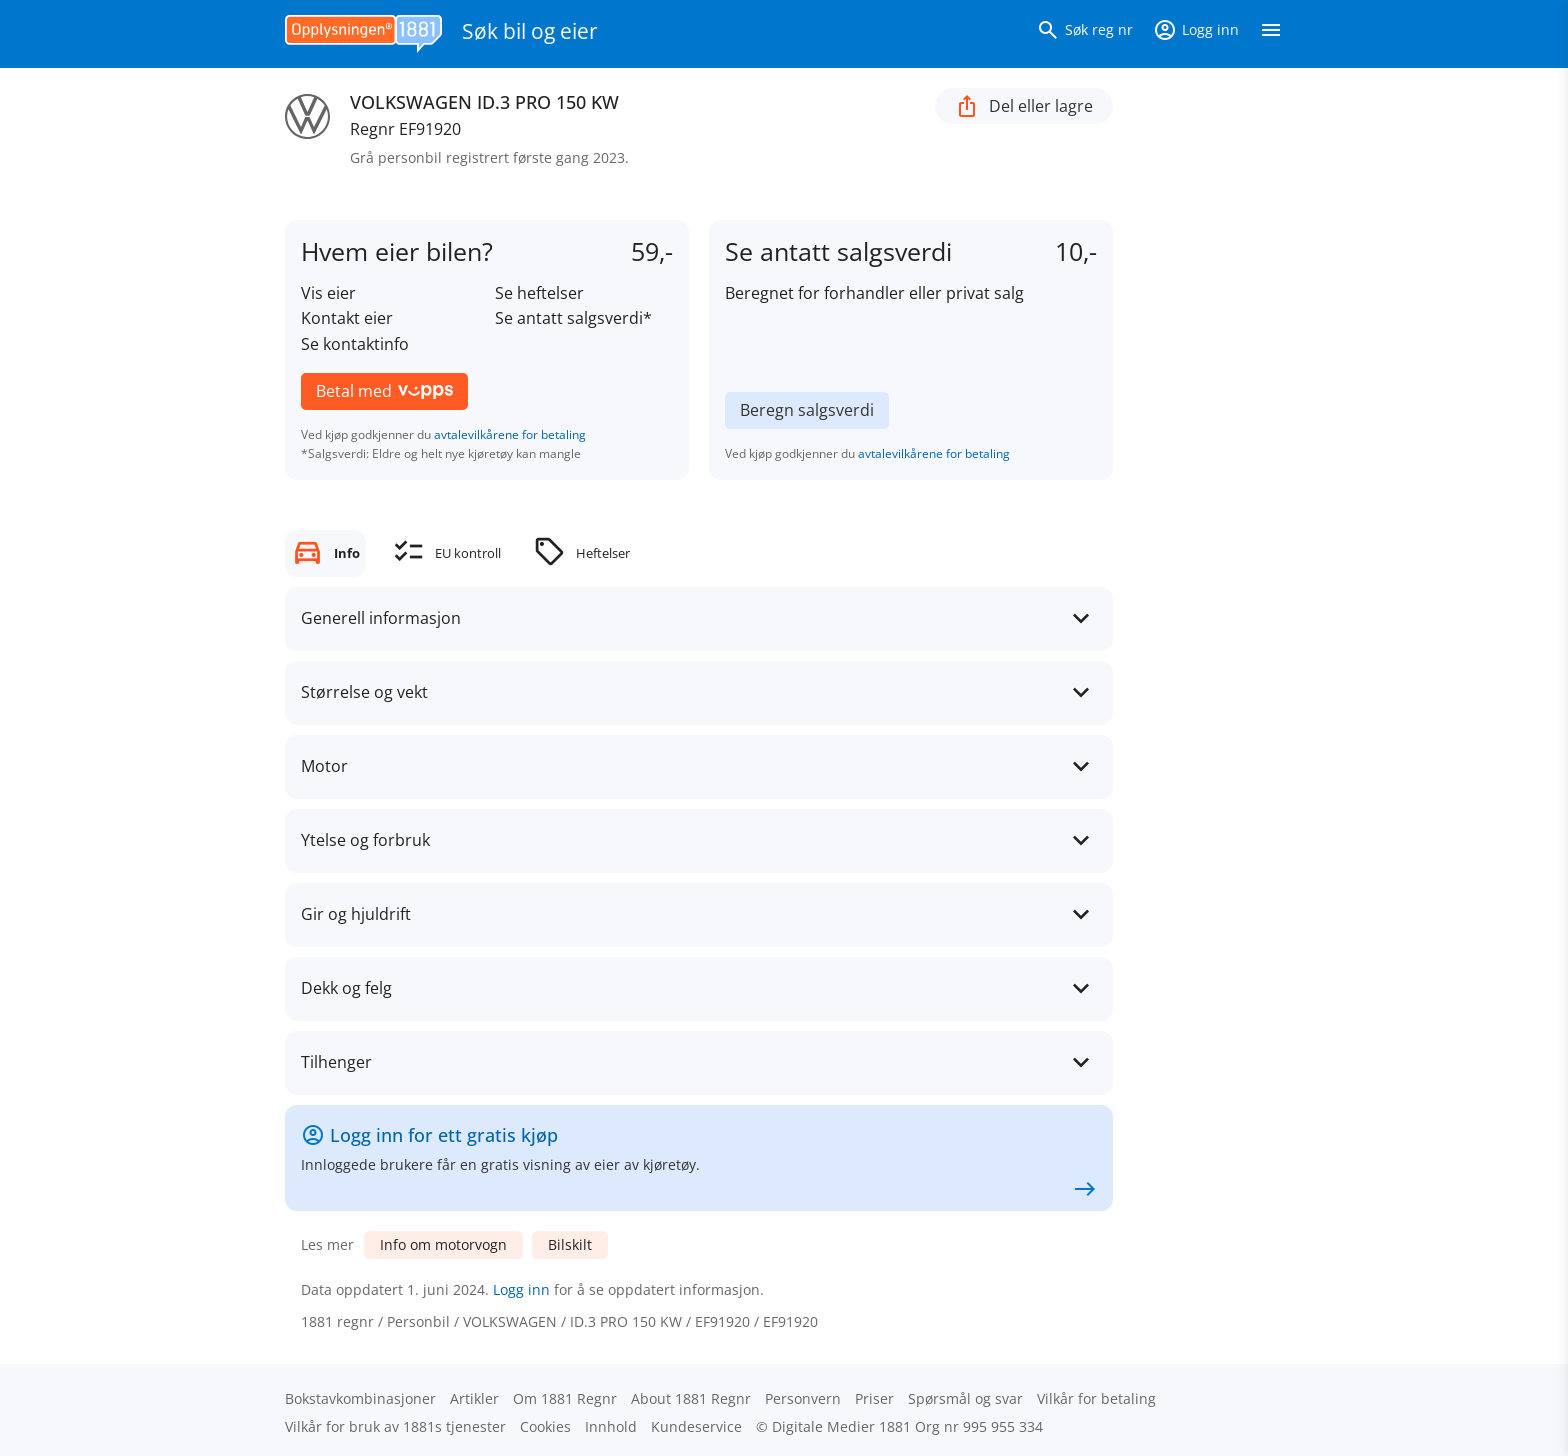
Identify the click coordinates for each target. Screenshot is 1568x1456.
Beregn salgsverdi (807, 410)
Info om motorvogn (443, 1244)
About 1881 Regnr (691, 1398)
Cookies (545, 1426)
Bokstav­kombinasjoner (360, 1398)
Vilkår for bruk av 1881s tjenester (395, 1426)
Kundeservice (696, 1426)
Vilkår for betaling (1096, 1398)
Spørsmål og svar (965, 1398)
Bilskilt (570, 1244)
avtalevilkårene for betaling (510, 434)
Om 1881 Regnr (565, 1398)
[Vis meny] (1271, 34)
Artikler (474, 1398)
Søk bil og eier (530, 31)
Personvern (803, 1398)
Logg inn (521, 1289)
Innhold (611, 1426)
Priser (874, 1398)
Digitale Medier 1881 (841, 1426)
